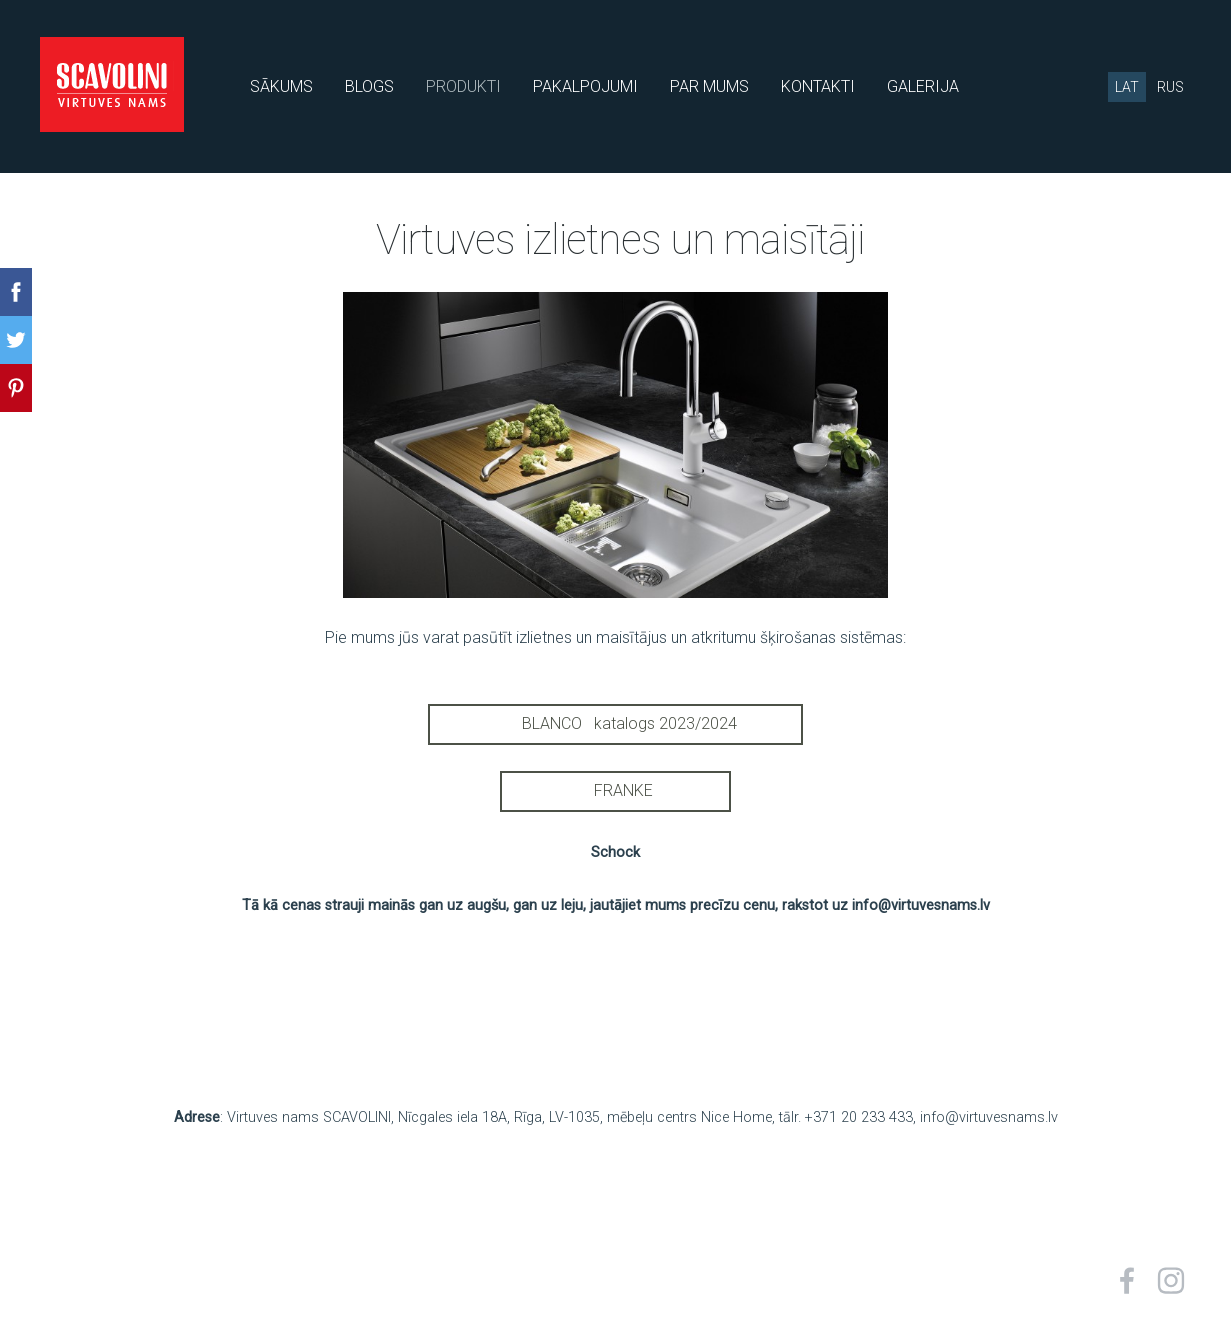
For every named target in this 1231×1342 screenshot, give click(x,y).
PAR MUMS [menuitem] (709, 86)
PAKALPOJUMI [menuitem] (585, 86)
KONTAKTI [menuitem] (818, 86)
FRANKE (615, 790)
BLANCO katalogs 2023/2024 (615, 723)
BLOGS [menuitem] (369, 86)
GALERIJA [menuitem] (923, 86)
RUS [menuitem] (1170, 87)
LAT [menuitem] (1127, 87)
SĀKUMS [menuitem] (281, 86)
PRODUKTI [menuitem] (463, 86)
